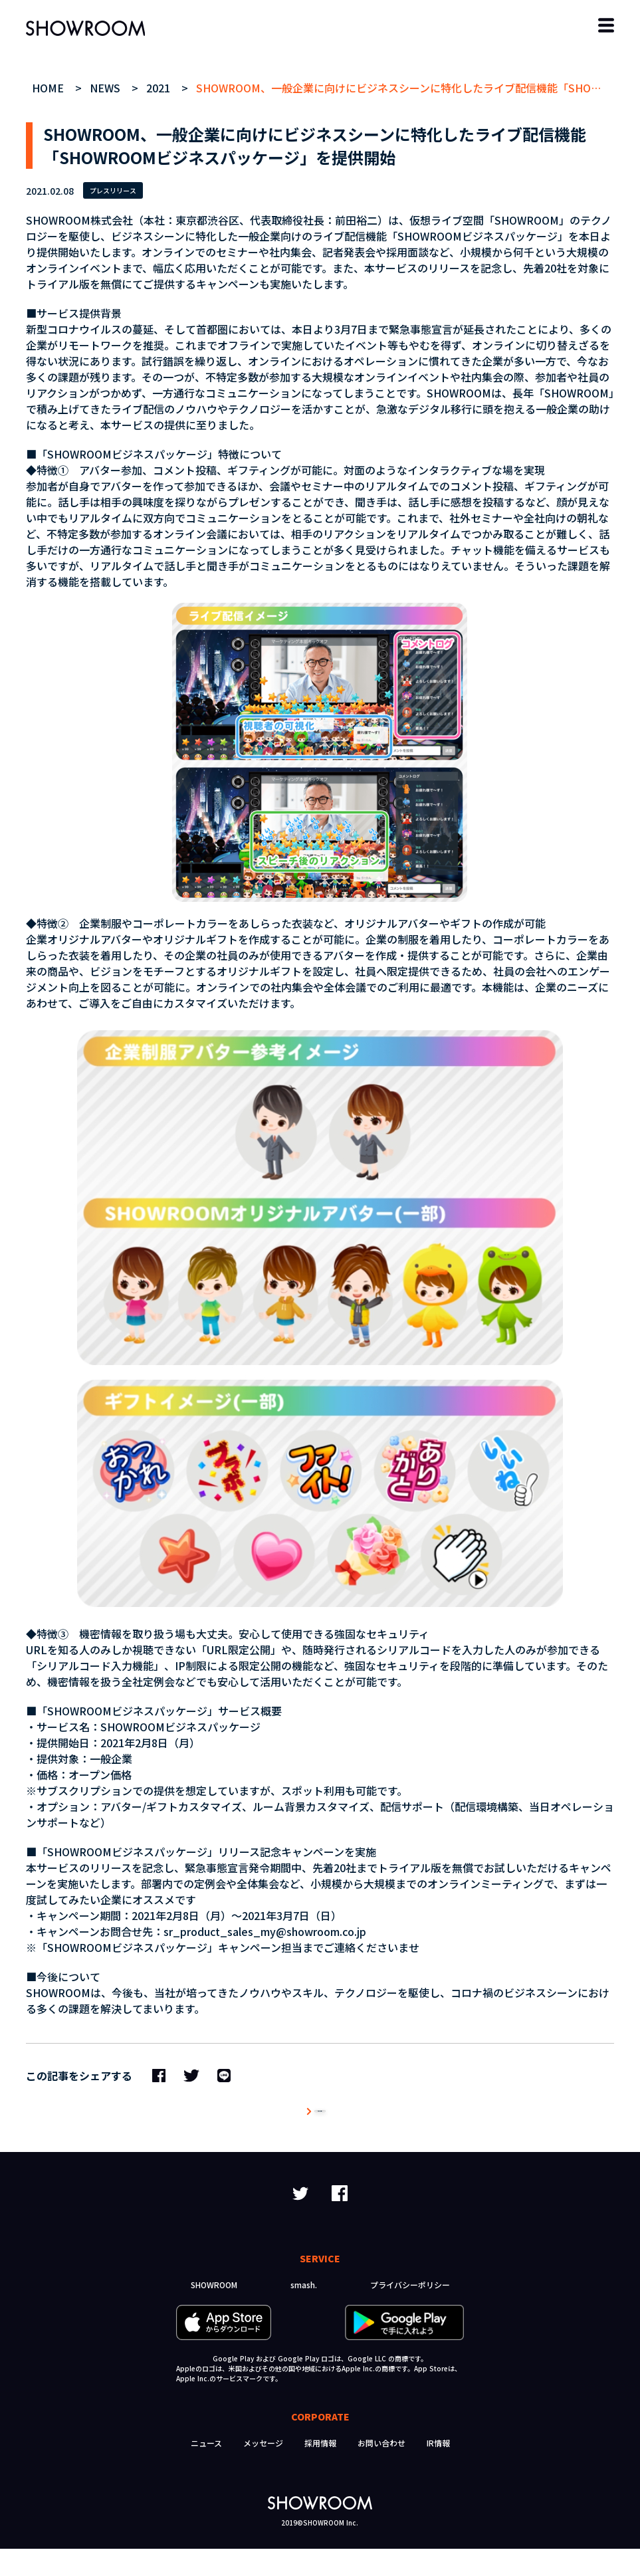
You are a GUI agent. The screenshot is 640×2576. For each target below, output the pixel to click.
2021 (159, 88)
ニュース (206, 2470)
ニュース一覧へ (320, 2125)
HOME (49, 88)
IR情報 (438, 2470)
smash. (303, 2311)
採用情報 (320, 2470)
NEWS (107, 88)
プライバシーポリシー (410, 2311)
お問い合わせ (381, 2470)
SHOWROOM (214, 2311)
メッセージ (263, 2470)
